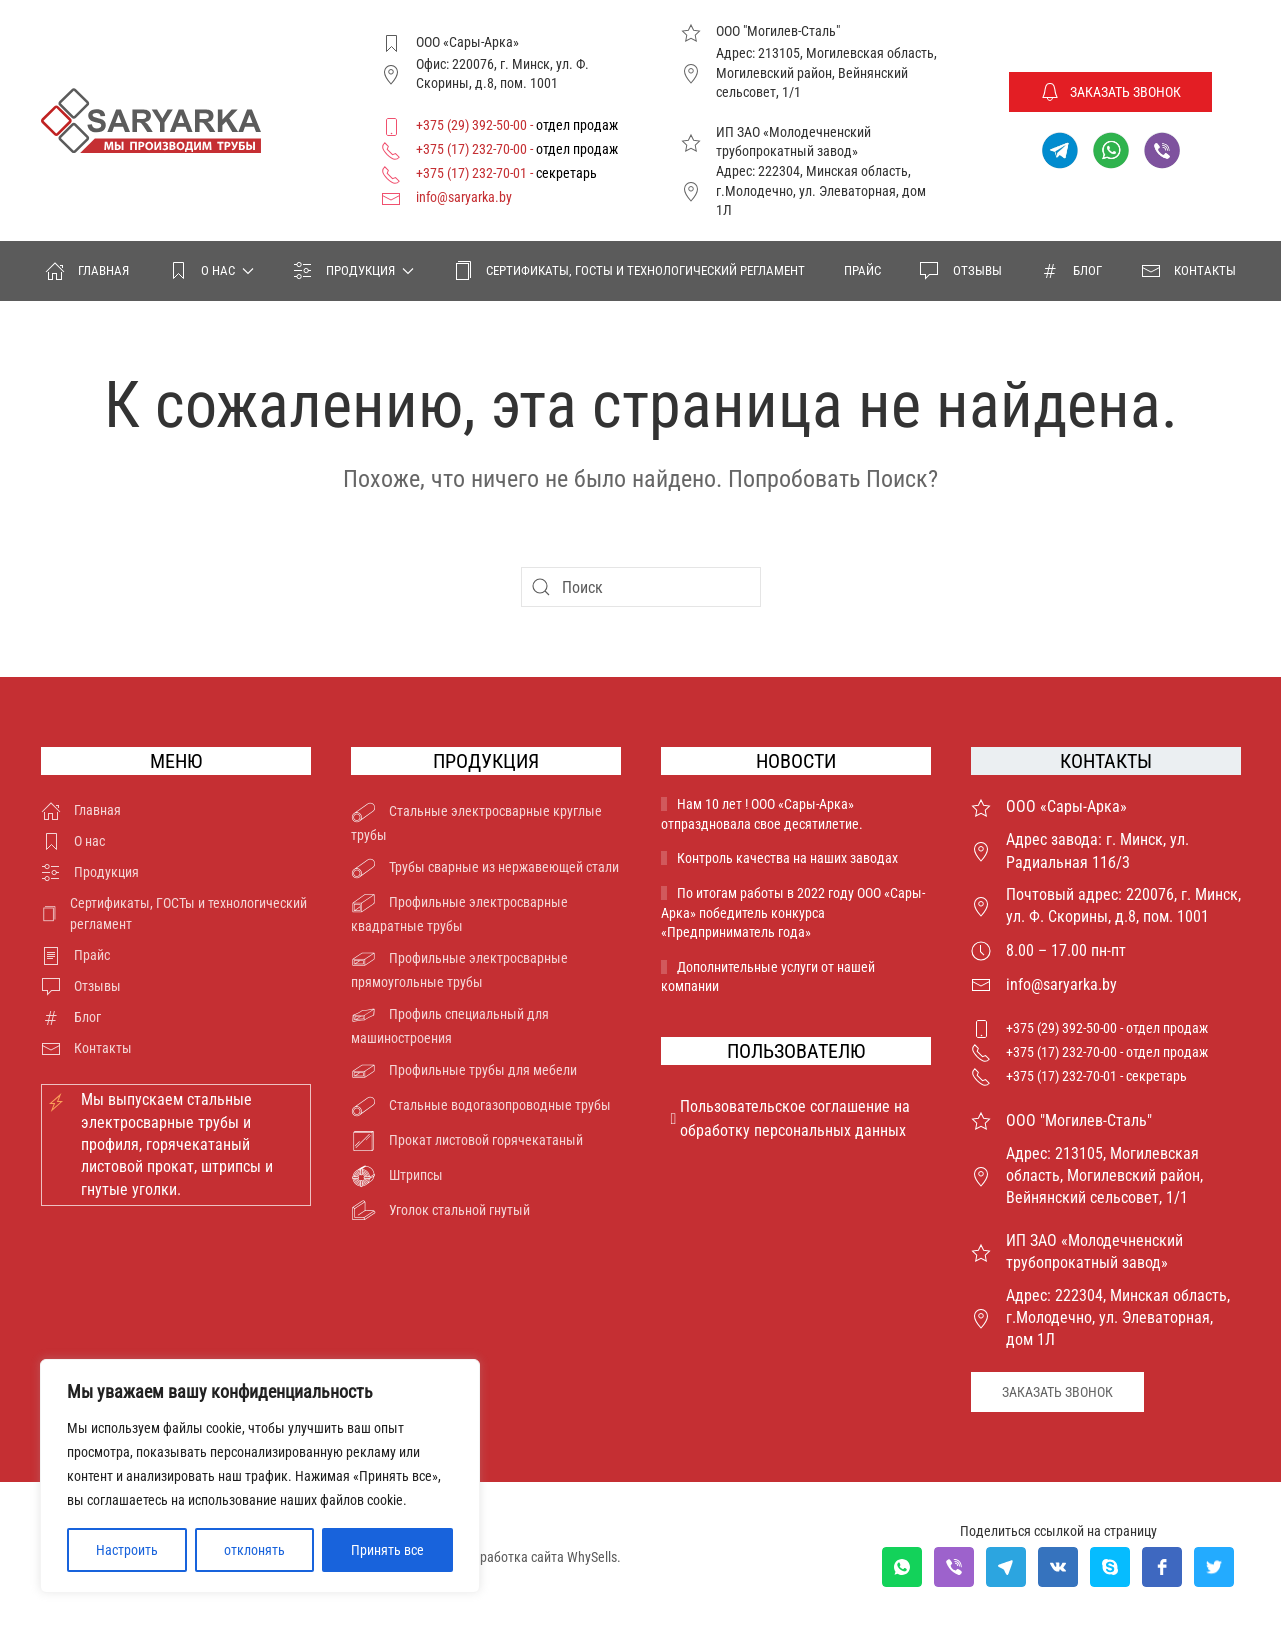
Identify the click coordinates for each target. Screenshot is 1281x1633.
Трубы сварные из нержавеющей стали (485, 868)
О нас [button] (211, 271)
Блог (1071, 271)
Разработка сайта (511, 1557)
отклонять (254, 1550)
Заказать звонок (1110, 92)
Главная (87, 271)
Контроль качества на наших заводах (787, 858)
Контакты (1188, 271)
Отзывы (960, 271)
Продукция (90, 873)
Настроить (127, 1550)
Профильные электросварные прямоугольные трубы (459, 968)
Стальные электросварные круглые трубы (476, 821)
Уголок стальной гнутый (440, 1211)
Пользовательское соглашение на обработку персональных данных (791, 1118)
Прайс (862, 270)
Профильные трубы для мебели (464, 1071)
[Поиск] (641, 587)
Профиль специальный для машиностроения (450, 1024)
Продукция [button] (353, 271)
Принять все (387, 1550)
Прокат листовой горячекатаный (467, 1141)
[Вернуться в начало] (151, 121)
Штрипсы (397, 1176)
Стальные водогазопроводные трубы (481, 1106)
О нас (73, 842)
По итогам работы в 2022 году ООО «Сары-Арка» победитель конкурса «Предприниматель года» (793, 912)
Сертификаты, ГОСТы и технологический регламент (629, 271)
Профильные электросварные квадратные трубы (459, 912)
